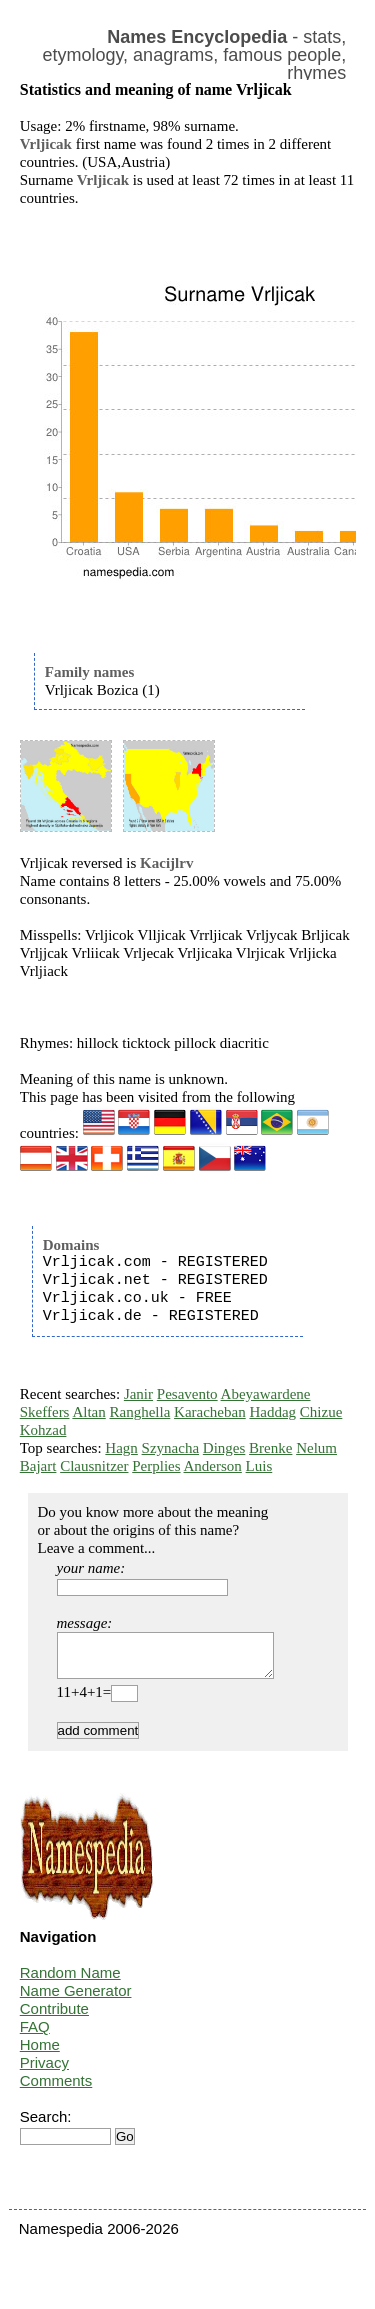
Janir (138, 1394)
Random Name (70, 1981)
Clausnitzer (94, 1466)
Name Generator (76, 1999)
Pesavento (187, 1394)
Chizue (321, 1412)
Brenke (270, 1448)
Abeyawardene (266, 1394)
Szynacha (170, 1448)
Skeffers (45, 1412)
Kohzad (43, 1430)
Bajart (38, 1466)
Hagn (121, 1448)
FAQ (35, 2035)
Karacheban (210, 1412)
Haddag (272, 1412)
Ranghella (139, 1412)
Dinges (224, 1448)
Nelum (316, 1448)
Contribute (54, 2017)
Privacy (44, 2071)
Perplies (156, 1466)
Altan (88, 1412)
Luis (259, 1466)
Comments (56, 2089)
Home (40, 2053)
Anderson (213, 1466)
